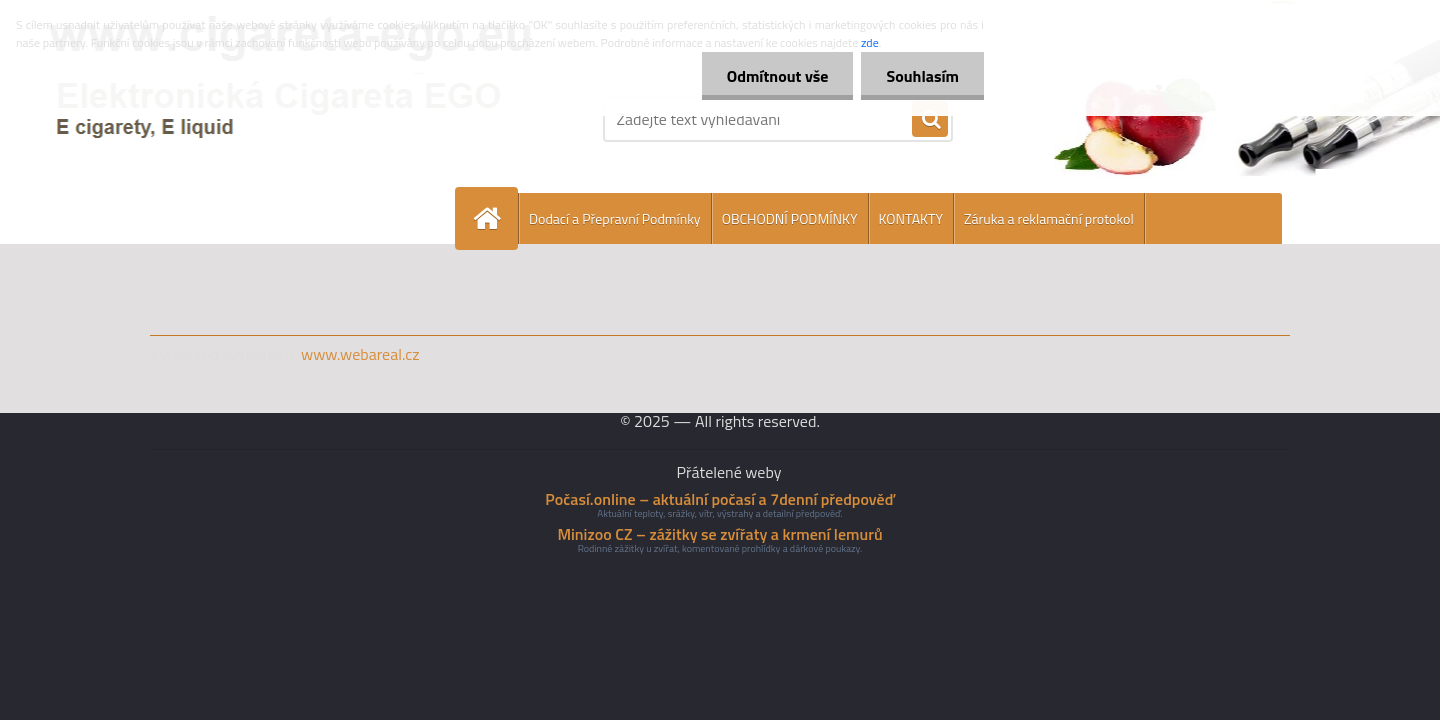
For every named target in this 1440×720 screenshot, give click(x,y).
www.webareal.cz (360, 354)
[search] (930, 120)
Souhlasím (922, 76)
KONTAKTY (911, 218)
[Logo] (287, 119)
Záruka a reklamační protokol (1049, 218)
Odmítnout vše (778, 76)
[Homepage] (495, 218)
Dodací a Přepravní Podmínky (615, 218)
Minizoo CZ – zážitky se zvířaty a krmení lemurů (719, 534)
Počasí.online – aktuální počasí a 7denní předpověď (719, 499)
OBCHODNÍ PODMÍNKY (790, 218)
